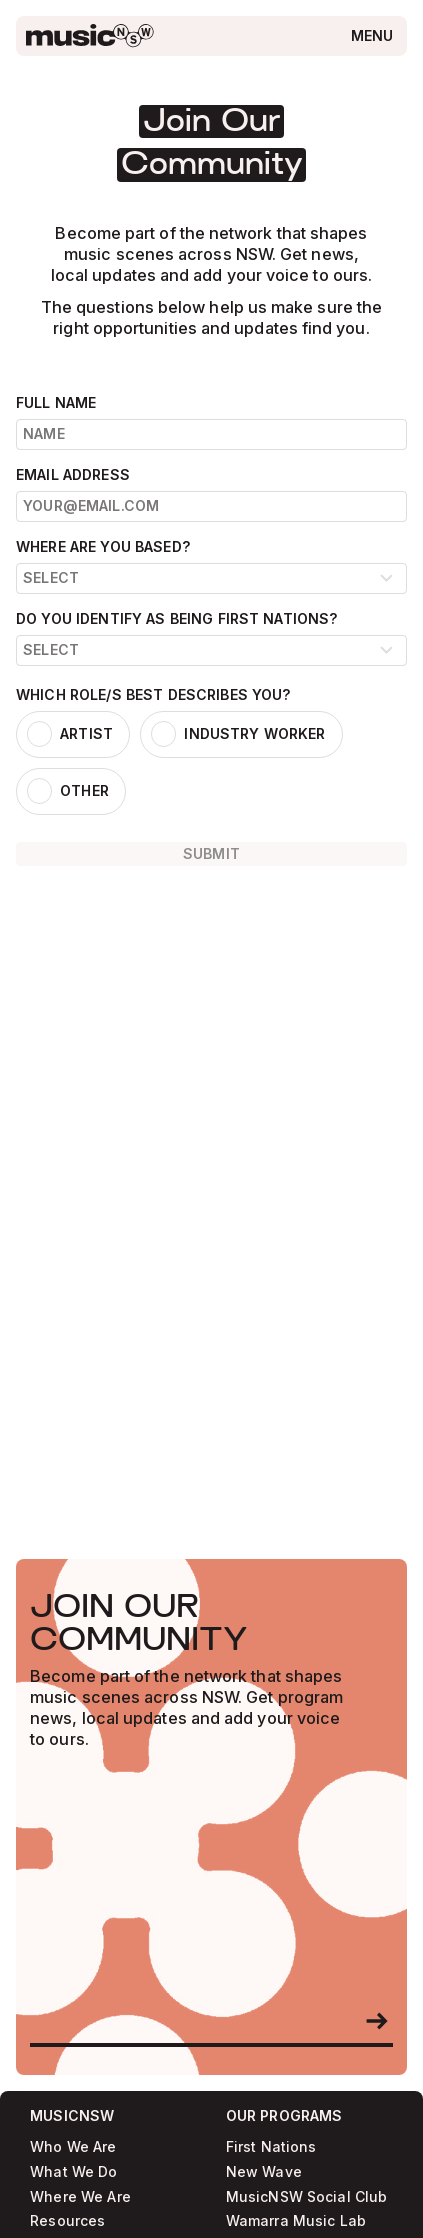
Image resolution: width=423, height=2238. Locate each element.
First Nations (271, 2147)
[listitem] (73, 733)
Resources (67, 2221)
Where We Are (80, 2197)
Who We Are (73, 2147)
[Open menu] (372, 35)
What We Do (73, 2172)
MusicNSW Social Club (307, 2197)
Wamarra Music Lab (296, 2221)
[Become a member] (377, 2021)
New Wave (264, 2172)
